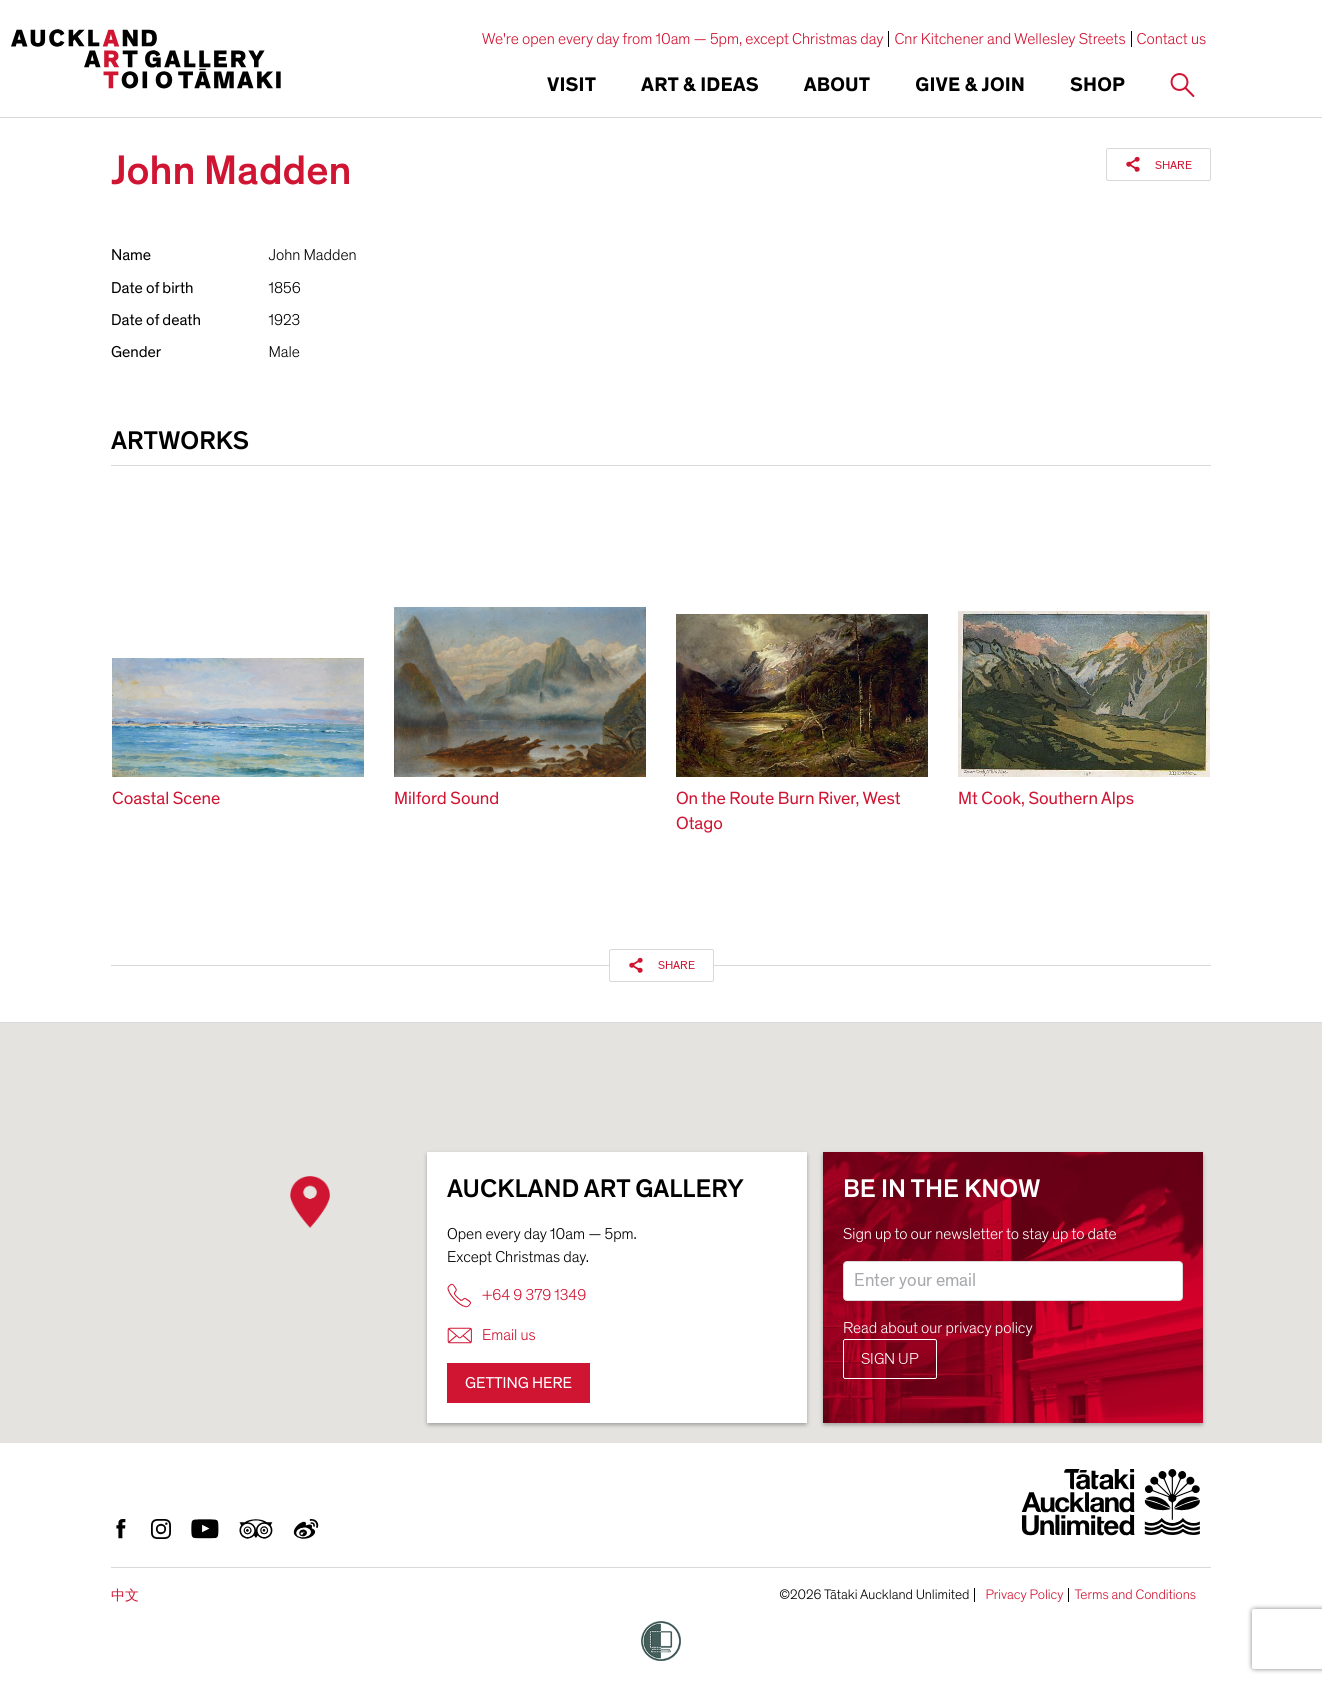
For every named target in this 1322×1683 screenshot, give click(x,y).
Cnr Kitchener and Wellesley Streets (1009, 39)
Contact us (1172, 39)
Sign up (890, 1359)
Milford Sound (446, 799)
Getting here (518, 1383)
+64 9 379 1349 (516, 1295)
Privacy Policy (1024, 1595)
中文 (125, 1595)
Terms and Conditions (1135, 1595)
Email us (491, 1335)
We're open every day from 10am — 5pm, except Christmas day (683, 39)
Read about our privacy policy (938, 1328)
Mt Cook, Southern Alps (1046, 799)
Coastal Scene (166, 799)
